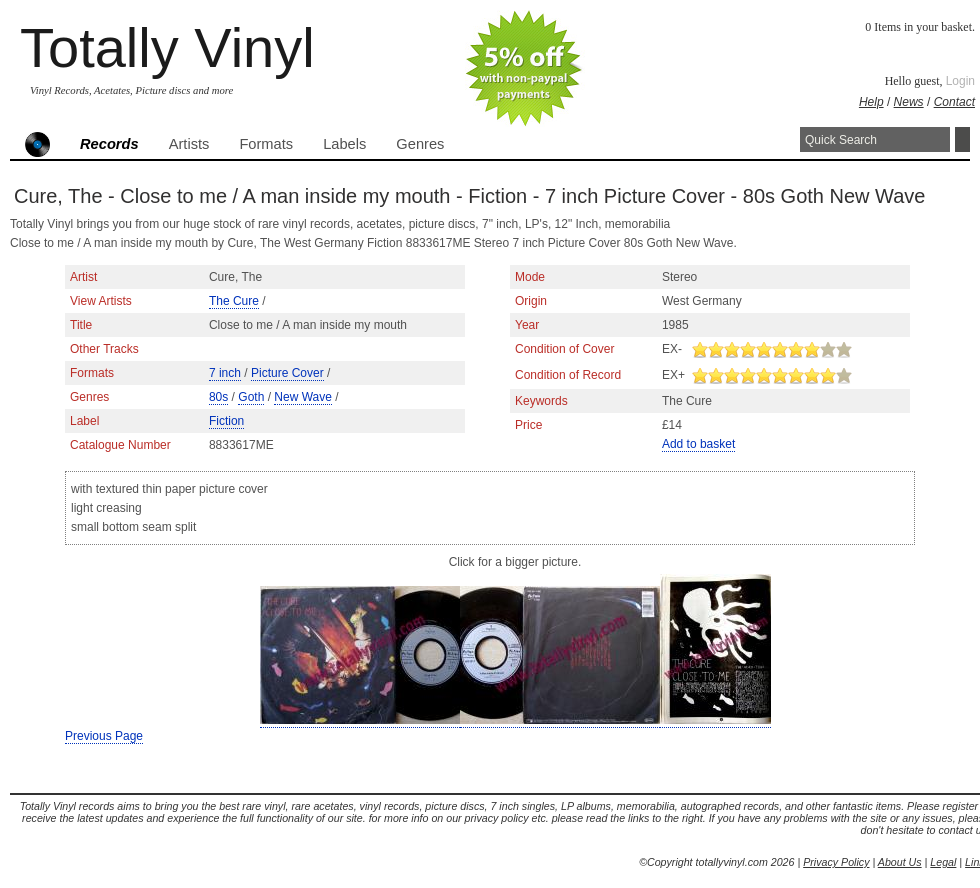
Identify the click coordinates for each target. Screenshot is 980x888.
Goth (251, 397)
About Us (900, 862)
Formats (266, 144)
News (909, 102)
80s (218, 397)
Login (960, 81)
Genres (420, 144)
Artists (189, 144)
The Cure (234, 301)
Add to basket (698, 444)
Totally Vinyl (167, 47)
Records (109, 144)
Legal (943, 862)
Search (962, 139)
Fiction (226, 421)
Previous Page (104, 736)
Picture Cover (287, 373)
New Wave (303, 397)
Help (871, 102)
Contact (954, 102)
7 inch (225, 373)
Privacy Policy (836, 862)
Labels (344, 144)
